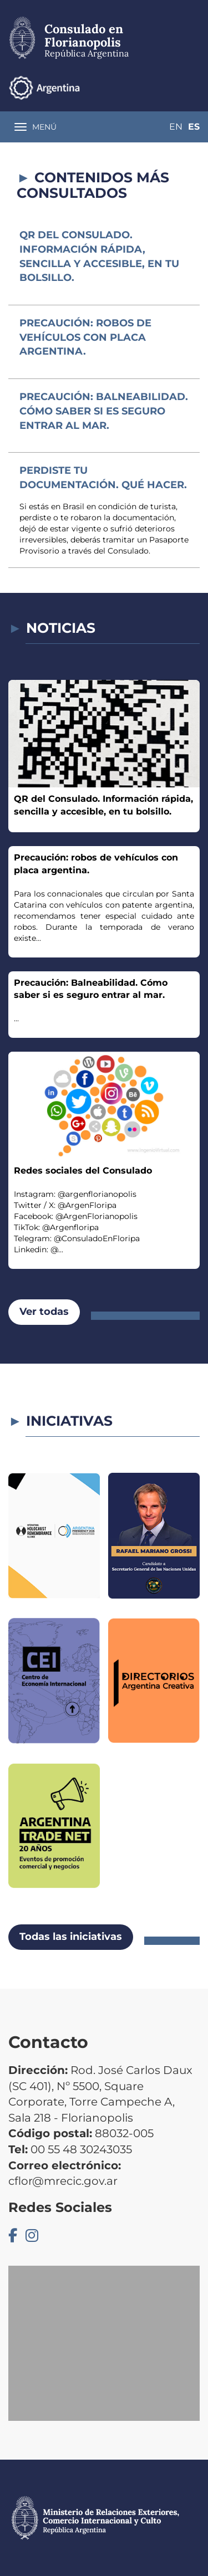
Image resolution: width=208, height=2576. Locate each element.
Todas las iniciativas (70, 1936)
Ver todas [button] (44, 1311)
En (175, 126)
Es (194, 126)
